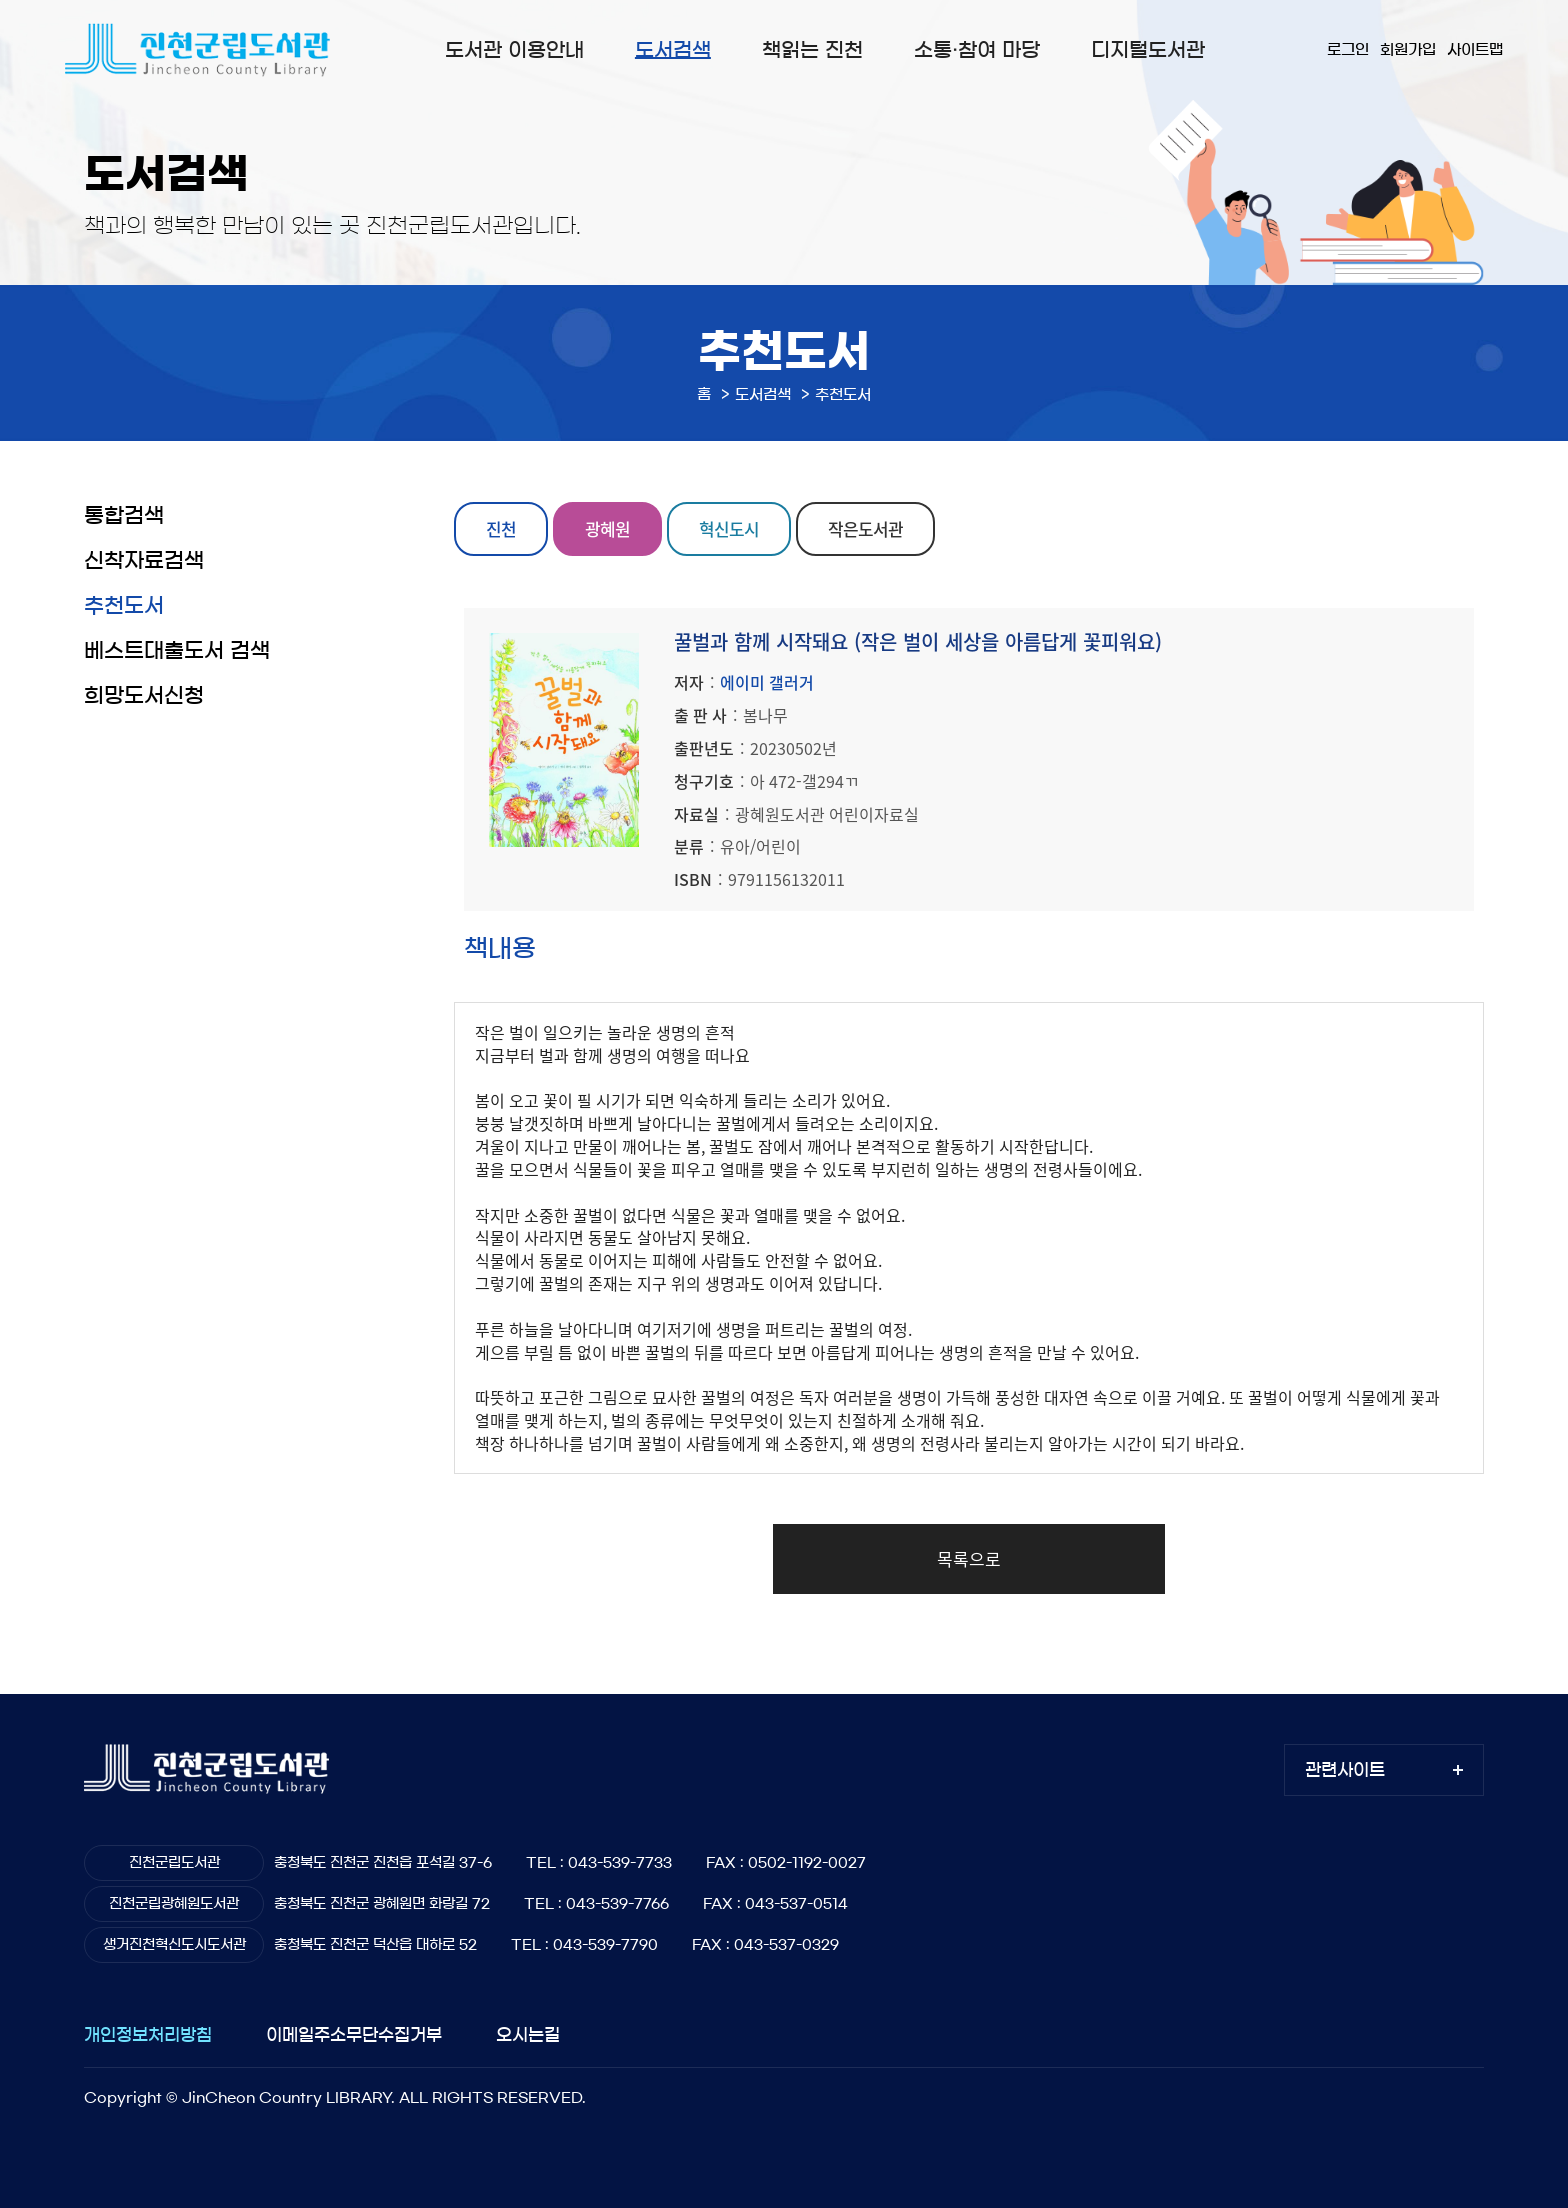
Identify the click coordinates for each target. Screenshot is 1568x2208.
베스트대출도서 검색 (177, 650)
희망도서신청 (144, 695)
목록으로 (969, 1558)
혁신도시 (729, 528)
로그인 (1348, 49)
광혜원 (607, 528)
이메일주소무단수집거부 (354, 2034)
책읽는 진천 (812, 50)
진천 (501, 528)
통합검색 (124, 515)
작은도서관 (865, 528)
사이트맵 (1475, 49)
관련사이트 (1345, 1769)
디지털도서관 (1148, 50)
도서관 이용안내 (514, 50)
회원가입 (1408, 49)
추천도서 (124, 605)
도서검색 (673, 50)
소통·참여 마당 (977, 50)
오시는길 (528, 2034)
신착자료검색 (144, 560)
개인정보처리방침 (148, 2034)
